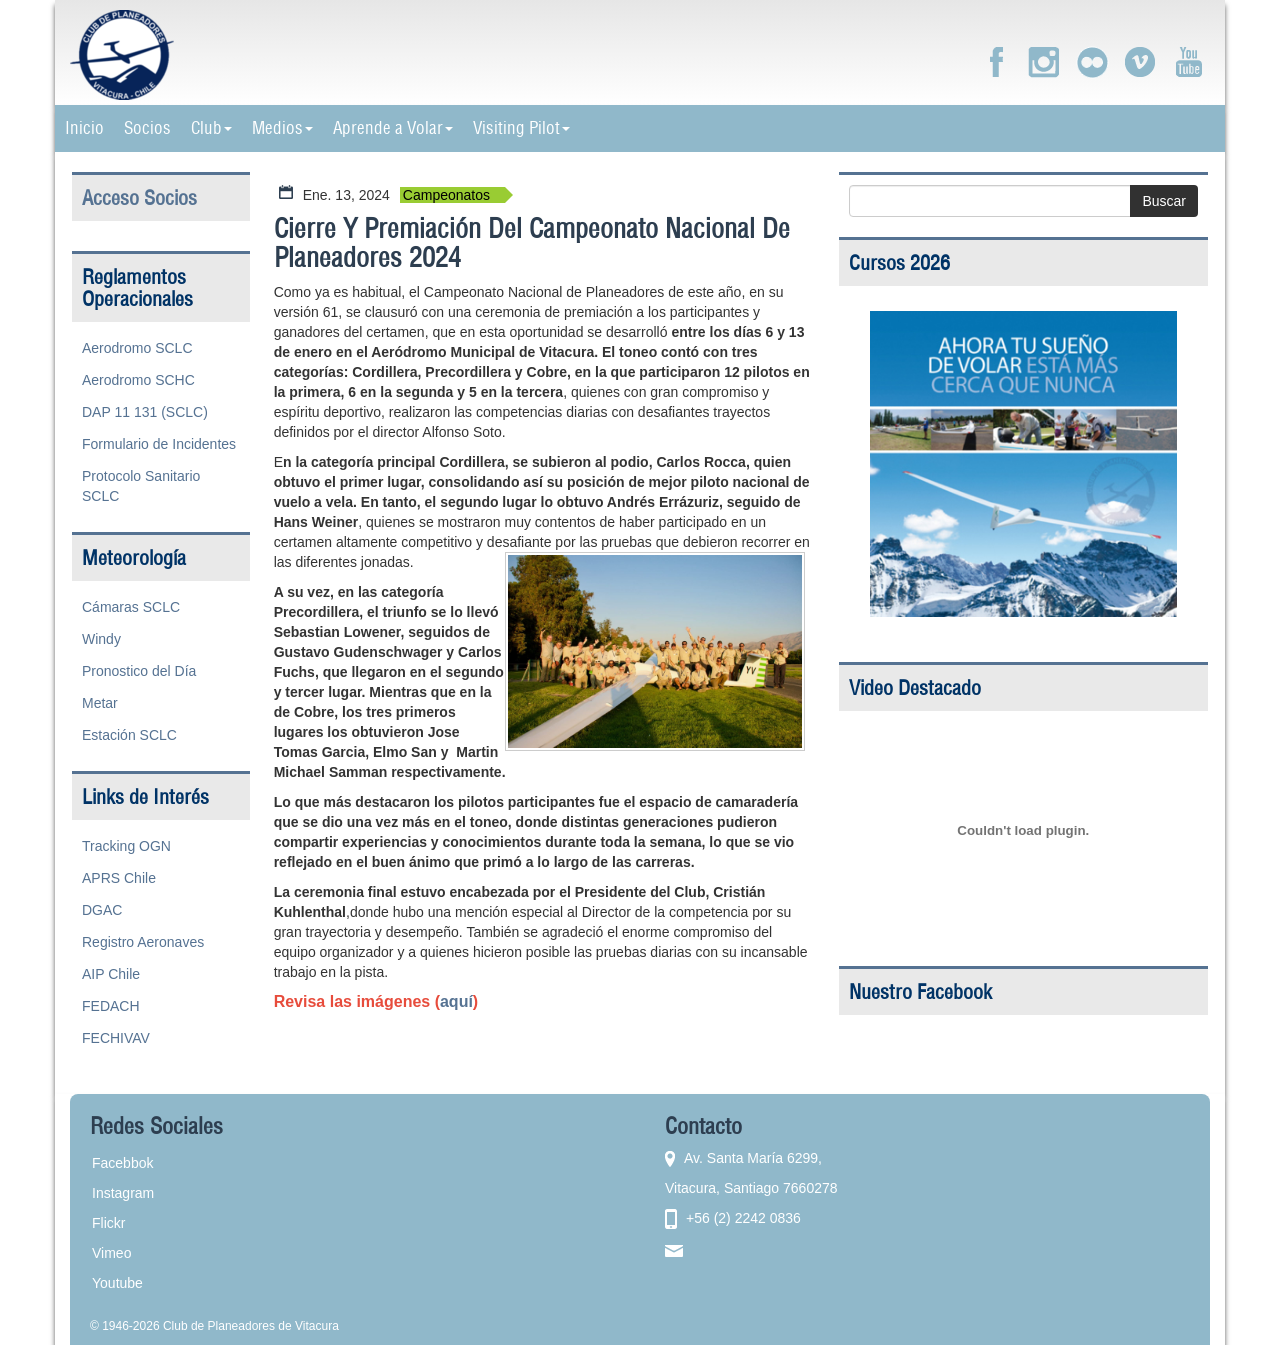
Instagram (123, 1193)
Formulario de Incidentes (159, 444)
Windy (101, 639)
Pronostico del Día (139, 671)
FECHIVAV (116, 1038)
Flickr (108, 1223)
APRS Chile (119, 878)
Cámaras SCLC (131, 607)
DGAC (102, 910)
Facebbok (122, 1163)
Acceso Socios (139, 197)
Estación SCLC (129, 735)
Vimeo (111, 1253)
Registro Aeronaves (143, 942)
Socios (147, 128)
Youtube (117, 1283)
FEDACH (111, 1006)
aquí (456, 1001)
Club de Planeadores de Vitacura (251, 1326)
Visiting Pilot (521, 128)
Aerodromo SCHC (138, 380)
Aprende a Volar (393, 128)
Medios (282, 128)
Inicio (84, 128)
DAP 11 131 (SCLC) (145, 412)
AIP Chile (111, 974)
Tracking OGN (126, 846)
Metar (100, 703)
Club (211, 128)
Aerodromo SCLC (137, 348)
